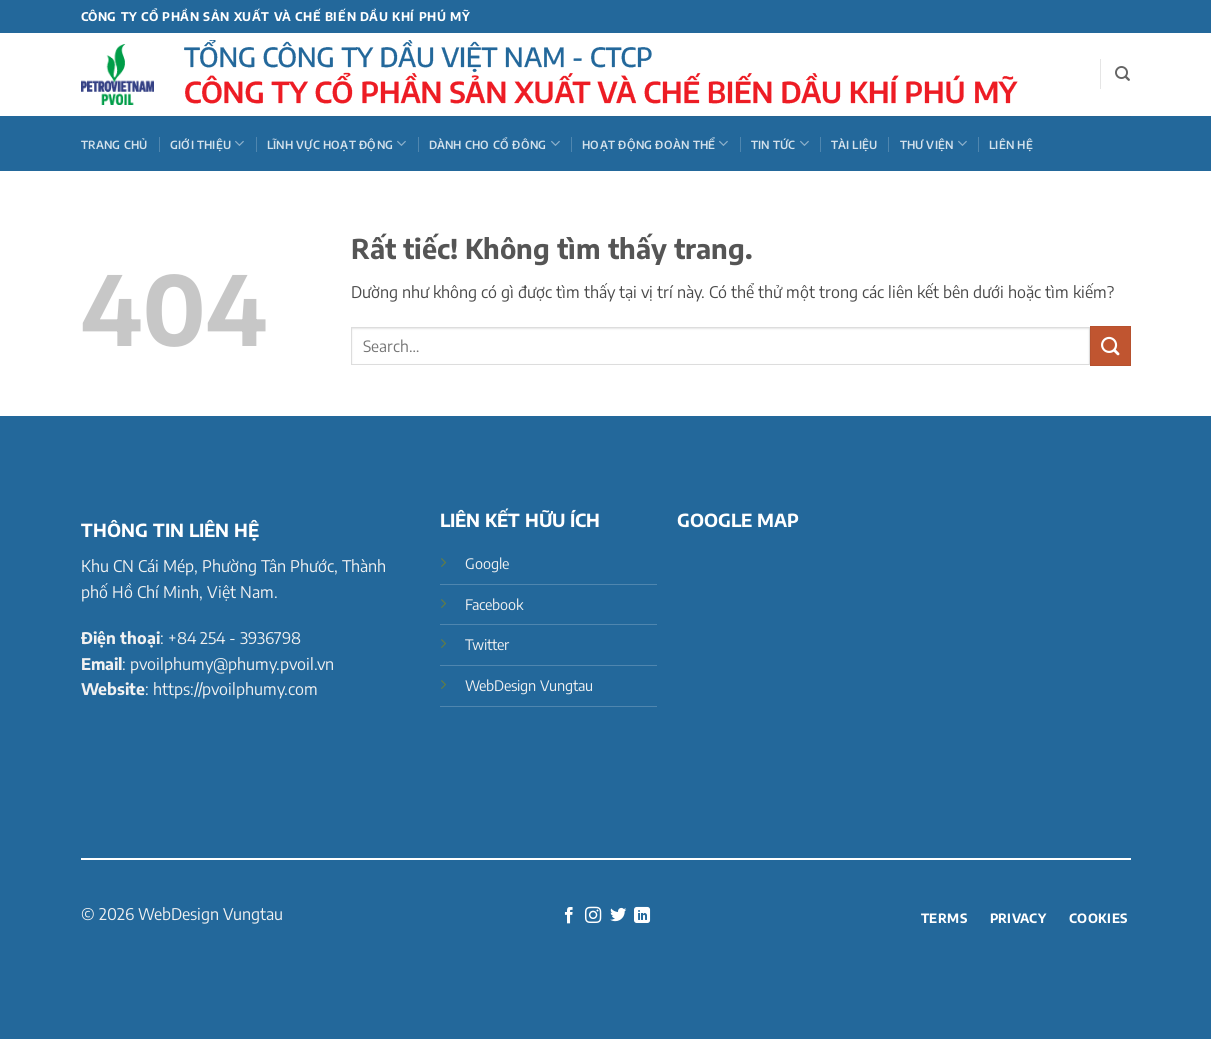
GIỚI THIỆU (207, 143)
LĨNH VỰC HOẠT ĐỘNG (336, 143)
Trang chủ (114, 144)
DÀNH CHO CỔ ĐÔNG (494, 143)
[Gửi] (1110, 345)
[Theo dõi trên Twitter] (618, 916)
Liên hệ (1011, 144)
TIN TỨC (780, 143)
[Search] (1122, 74)
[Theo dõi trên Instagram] (593, 916)
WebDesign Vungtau (210, 914)
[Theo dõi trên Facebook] (569, 916)
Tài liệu (854, 144)
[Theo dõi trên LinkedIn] (642, 916)
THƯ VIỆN (933, 143)
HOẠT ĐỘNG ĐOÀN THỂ (655, 143)
